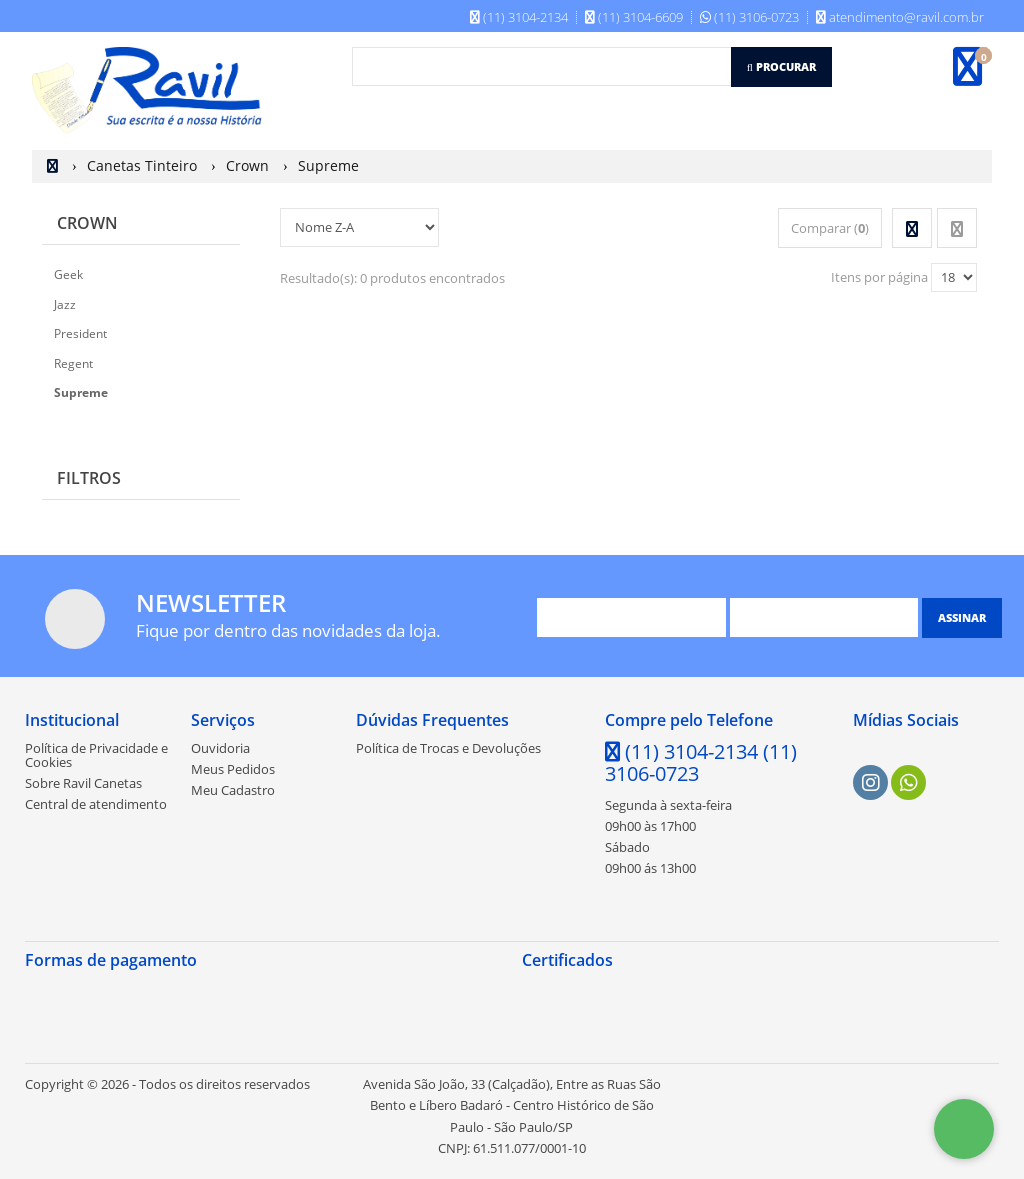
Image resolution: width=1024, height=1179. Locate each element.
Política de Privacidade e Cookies (96, 755)
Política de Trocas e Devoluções (448, 748)
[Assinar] (962, 618)
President (80, 333)
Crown (87, 223)
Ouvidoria (220, 748)
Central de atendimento (96, 804)
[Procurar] (781, 67)
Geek (68, 274)
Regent (73, 363)
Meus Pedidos (233, 769)
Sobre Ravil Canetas (83, 783)
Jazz (65, 304)
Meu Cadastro (233, 790)
